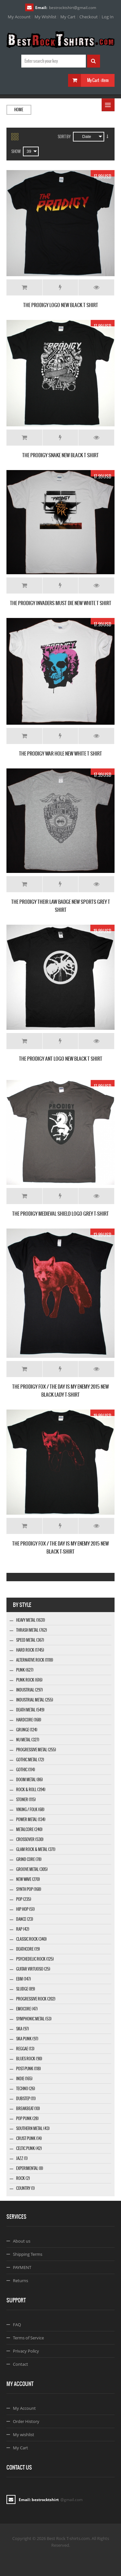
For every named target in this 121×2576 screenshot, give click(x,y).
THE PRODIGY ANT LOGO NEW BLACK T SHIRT (60, 1058)
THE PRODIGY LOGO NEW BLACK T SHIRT (60, 305)
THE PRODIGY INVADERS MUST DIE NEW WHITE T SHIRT (60, 603)
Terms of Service (28, 2338)
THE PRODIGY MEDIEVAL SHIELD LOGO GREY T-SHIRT (60, 1213)
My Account (19, 17)
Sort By (64, 137)
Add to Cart (24, 287)
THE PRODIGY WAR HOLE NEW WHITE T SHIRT (60, 753)
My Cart (68, 17)
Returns (20, 2280)
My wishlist (23, 2434)
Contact (20, 2364)
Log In (108, 17)
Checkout (88, 17)
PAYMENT (22, 2267)
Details (96, 287)
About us (21, 2241)
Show (16, 151)
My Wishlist (45, 17)
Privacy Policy (26, 2351)
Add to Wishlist (60, 287)
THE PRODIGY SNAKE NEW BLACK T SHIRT (60, 455)
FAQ (17, 2324)
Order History (26, 2421)
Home (18, 110)
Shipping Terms (27, 2254)
